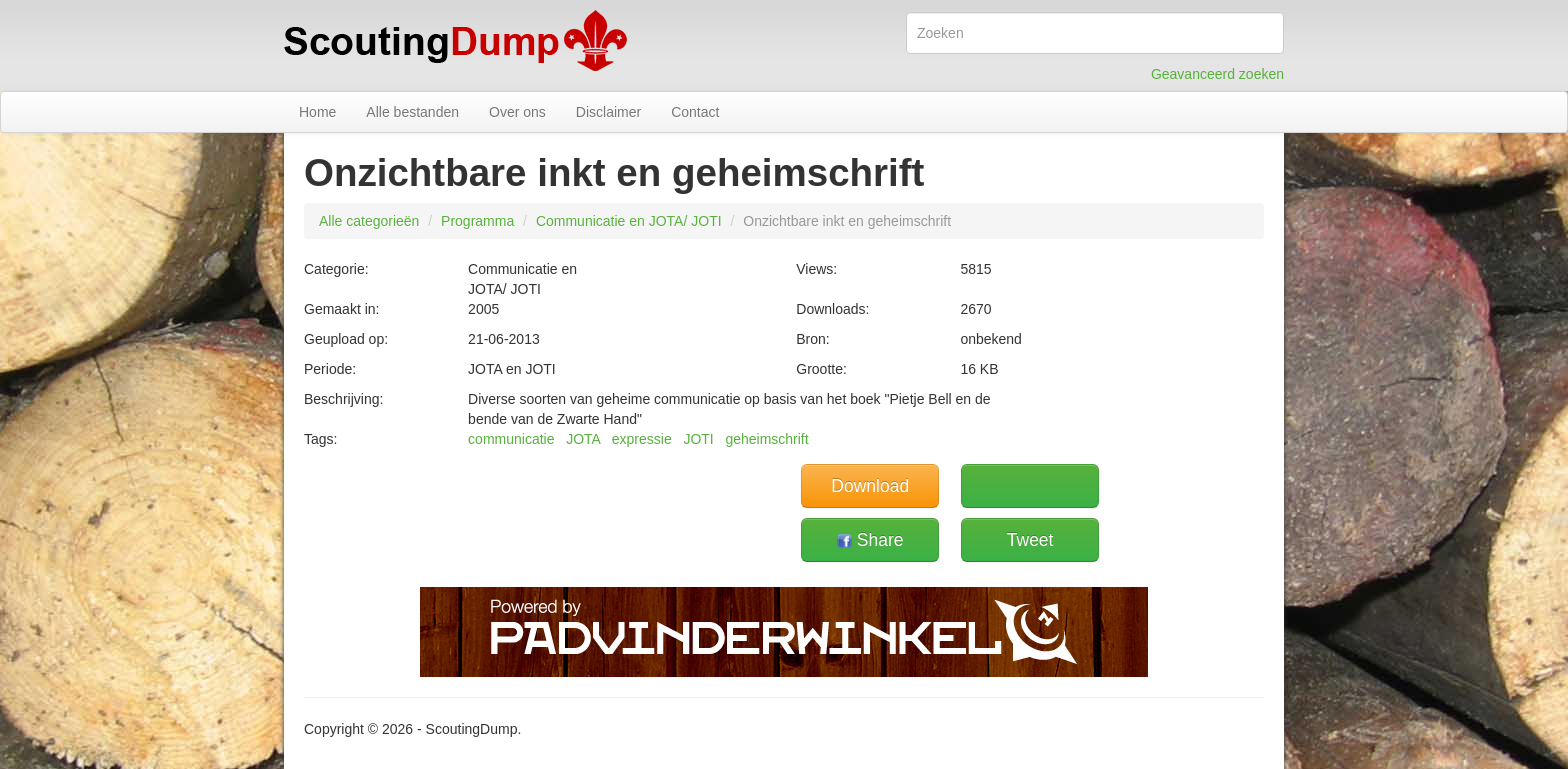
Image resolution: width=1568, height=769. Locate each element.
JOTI (698, 439)
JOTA (583, 439)
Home (317, 112)
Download (870, 486)
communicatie (511, 439)
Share (870, 540)
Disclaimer (608, 112)
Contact (695, 112)
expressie (642, 439)
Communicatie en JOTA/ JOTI (629, 221)
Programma (477, 221)
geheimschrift (766, 439)
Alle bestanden (412, 112)
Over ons (517, 112)
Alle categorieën (369, 221)
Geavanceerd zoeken (1217, 74)
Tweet (1030, 540)
